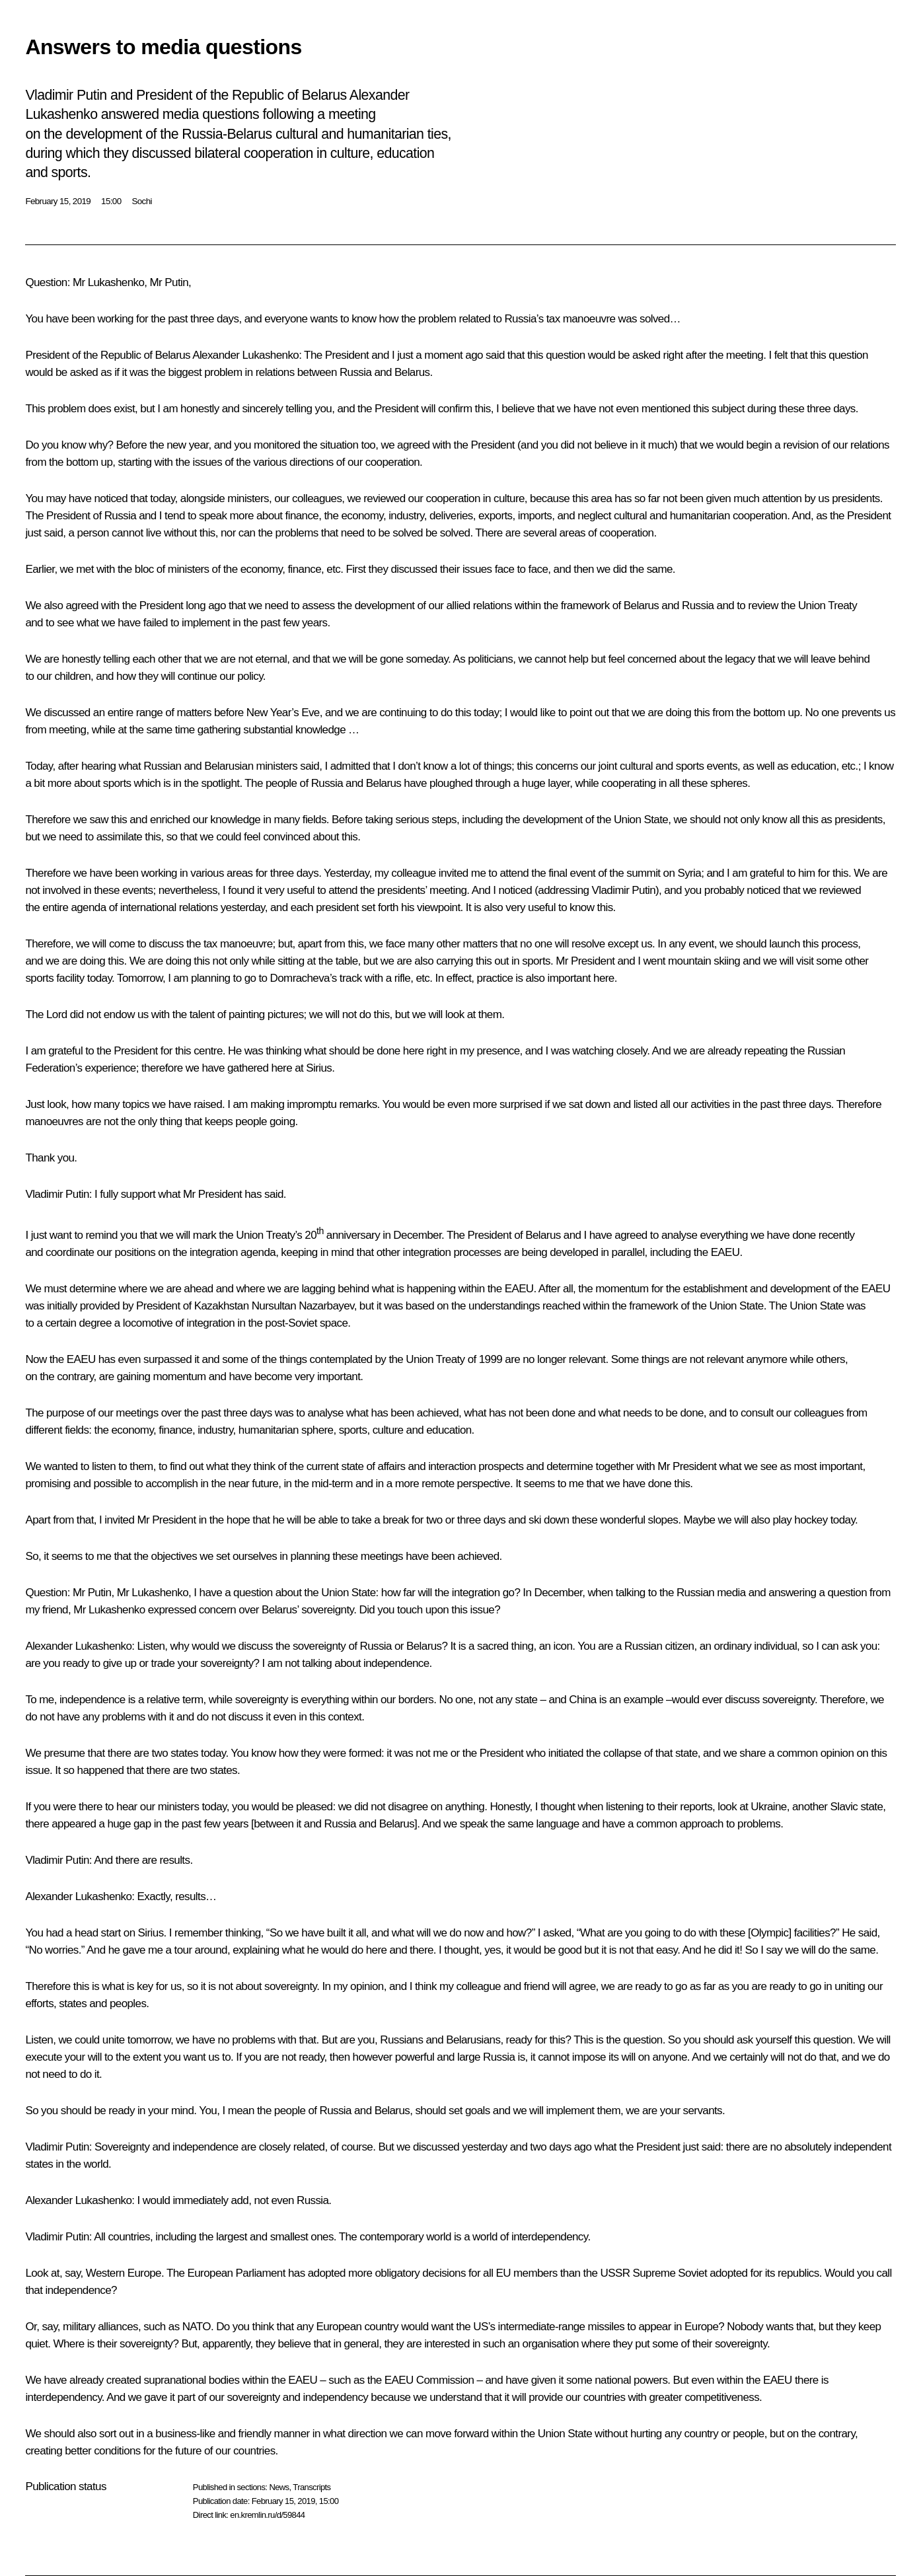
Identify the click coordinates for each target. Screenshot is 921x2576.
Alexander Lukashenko (245, 355)
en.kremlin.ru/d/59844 (267, 2515)
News (279, 2487)
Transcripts (311, 2487)
